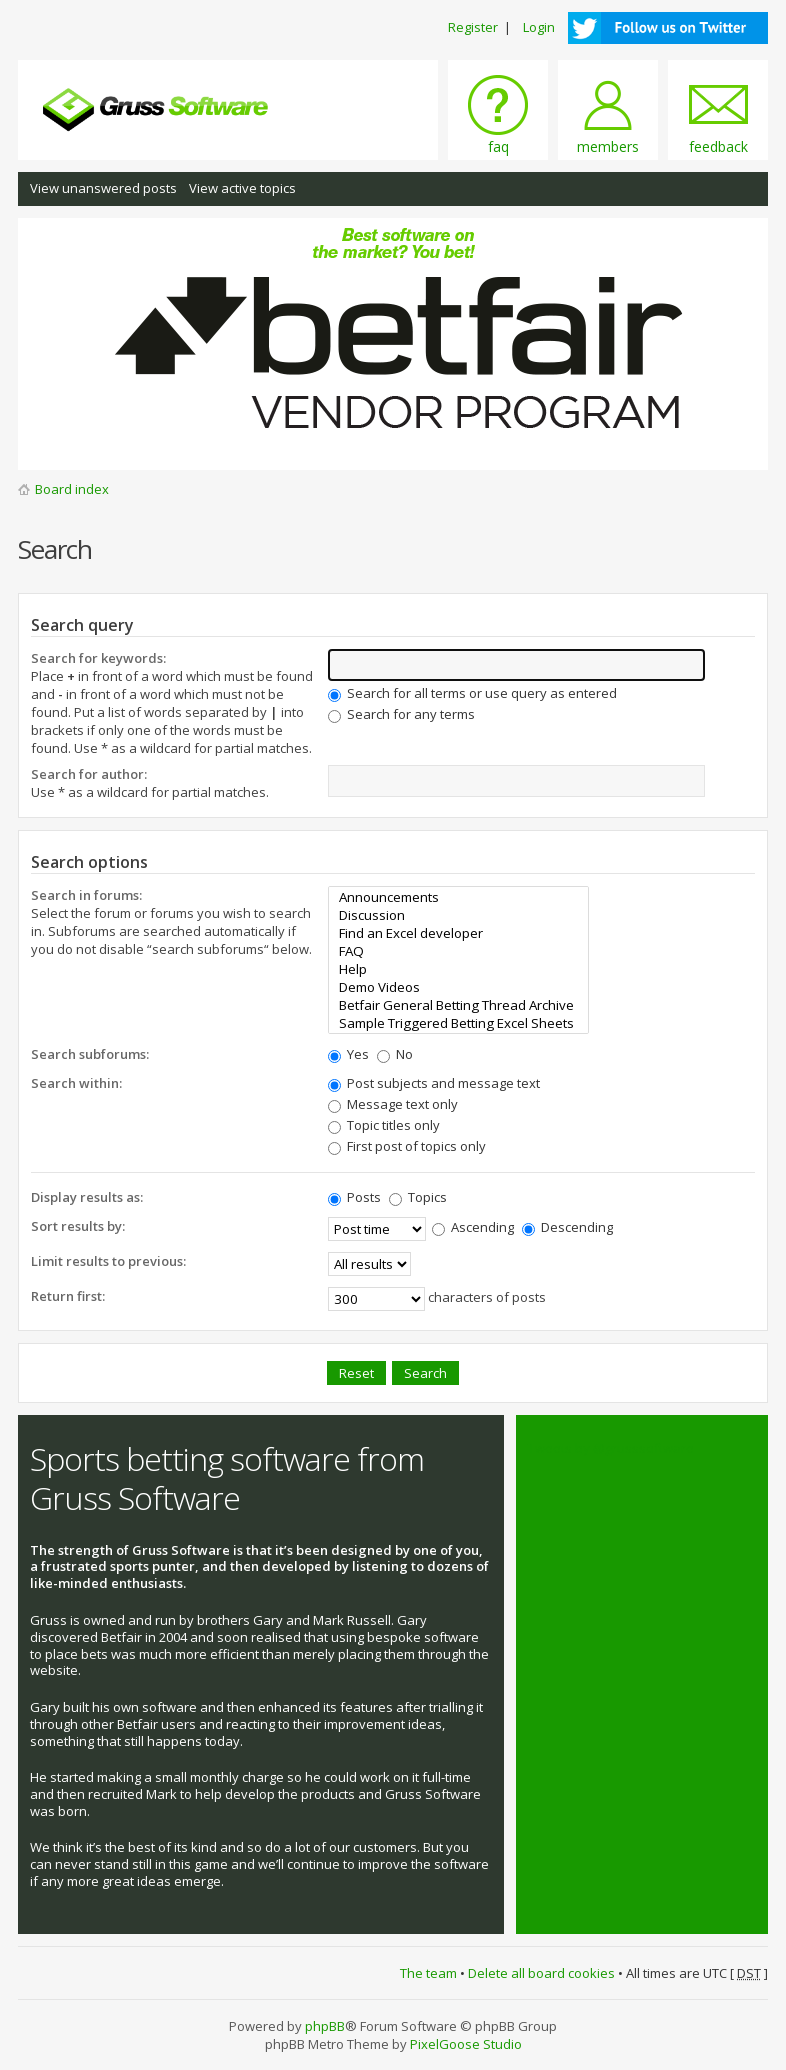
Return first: (68, 1296)
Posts (354, 1197)
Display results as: (87, 1197)
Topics (418, 1197)
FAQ (458, 951)
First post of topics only (407, 1146)
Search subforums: (90, 1054)
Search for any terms (401, 714)
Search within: (76, 1083)
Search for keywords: (98, 658)
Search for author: (89, 774)
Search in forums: (86, 895)
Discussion (458, 915)
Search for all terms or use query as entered (472, 693)
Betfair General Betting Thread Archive (458, 1005)
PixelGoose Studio (466, 2044)
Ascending (473, 1227)
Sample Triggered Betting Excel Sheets (458, 1023)
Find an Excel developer (458, 933)
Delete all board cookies (541, 1973)
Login (539, 27)
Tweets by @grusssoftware (611, 1448)
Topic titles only (384, 1125)
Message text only (393, 1104)
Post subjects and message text (434, 1083)
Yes (348, 1054)
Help (458, 969)
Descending (567, 1227)
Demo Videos (458, 987)
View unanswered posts (103, 188)
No (395, 1054)
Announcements (458, 897)
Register (473, 27)
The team (428, 1973)
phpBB (325, 2026)
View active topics (242, 188)
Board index (72, 489)
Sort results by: (78, 1226)
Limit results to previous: (108, 1261)
